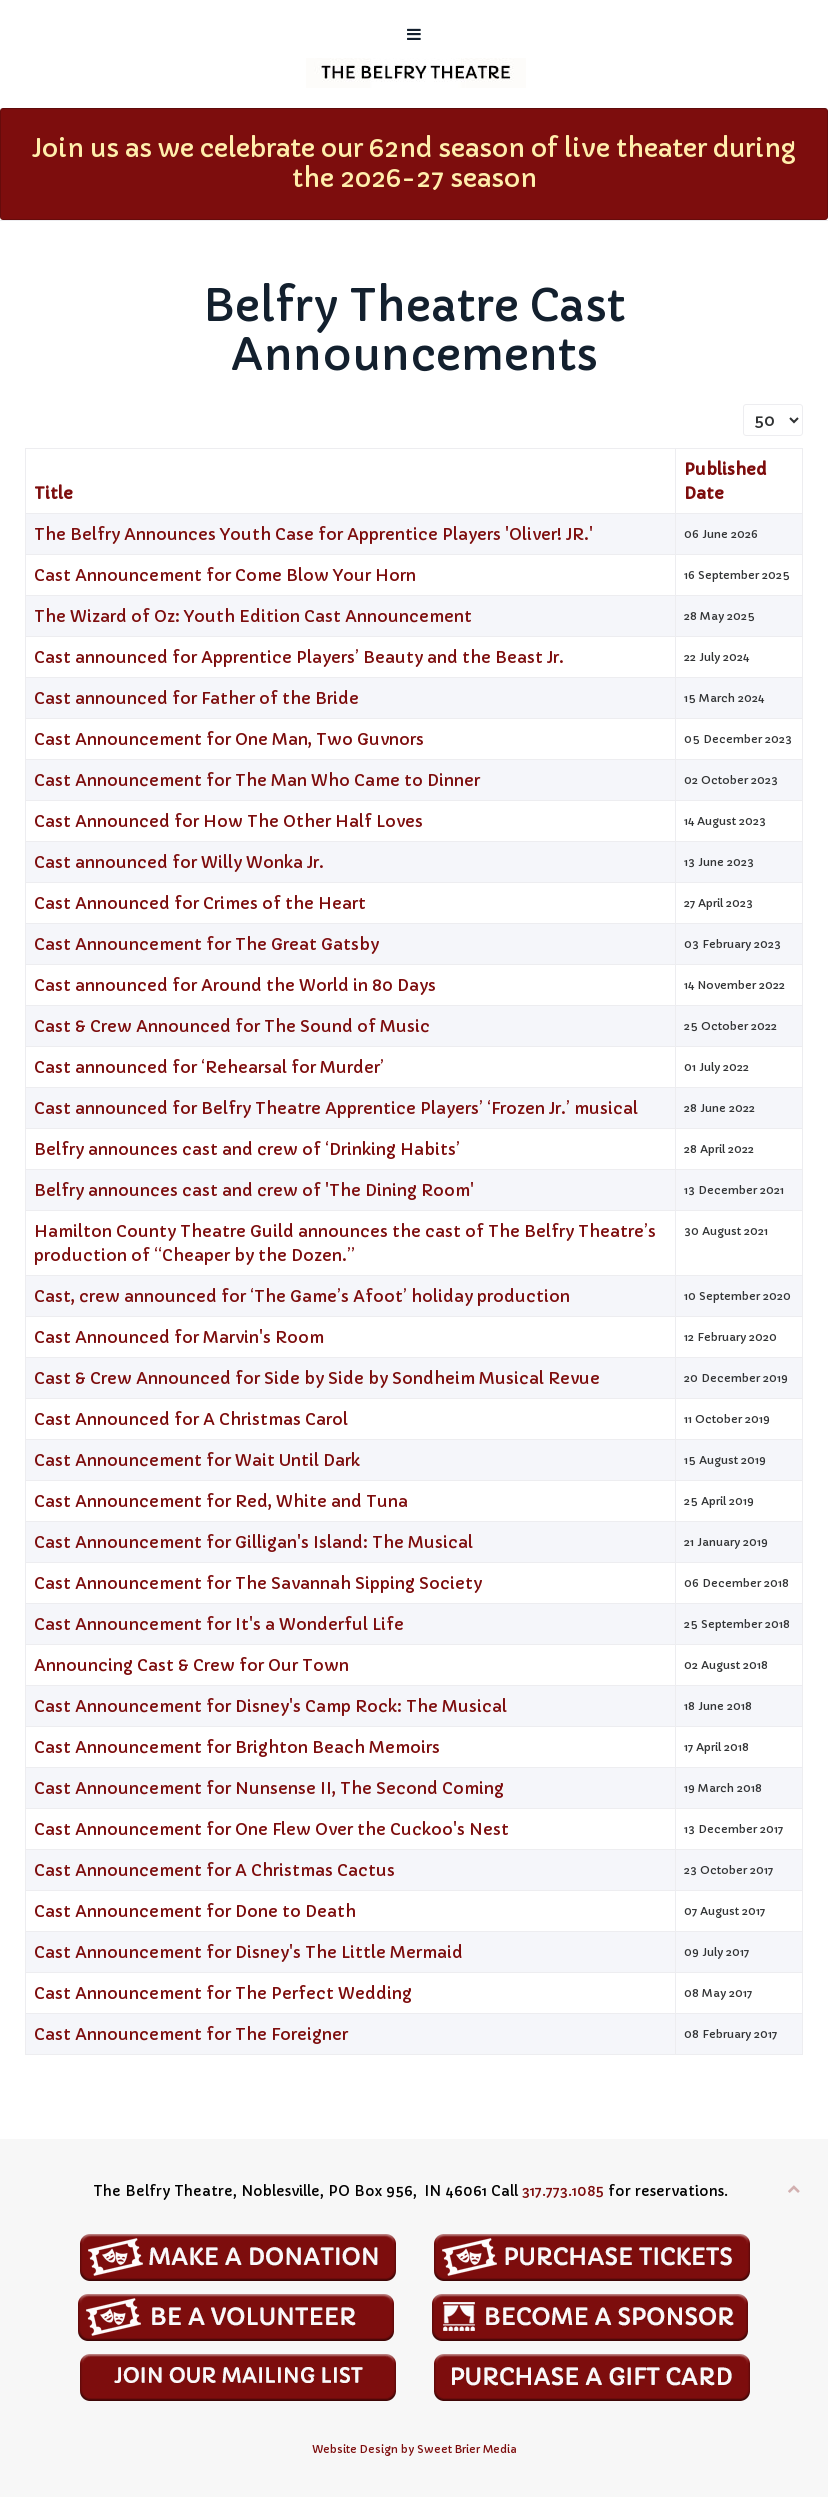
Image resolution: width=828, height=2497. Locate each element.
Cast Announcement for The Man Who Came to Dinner (257, 780)
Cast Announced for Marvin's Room (179, 1337)
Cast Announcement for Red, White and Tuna (221, 1501)
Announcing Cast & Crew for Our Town (191, 1665)
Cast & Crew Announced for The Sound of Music (232, 1026)
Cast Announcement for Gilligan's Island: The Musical (253, 1542)
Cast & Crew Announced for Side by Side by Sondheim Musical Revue (317, 1378)
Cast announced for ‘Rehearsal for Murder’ (209, 1067)
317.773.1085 (563, 2191)
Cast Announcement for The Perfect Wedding (223, 1993)
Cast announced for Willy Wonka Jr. (179, 862)
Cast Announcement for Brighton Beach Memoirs (237, 1747)
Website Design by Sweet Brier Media (414, 2449)
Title (53, 493)
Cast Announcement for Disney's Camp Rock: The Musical (270, 1706)
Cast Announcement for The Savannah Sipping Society (258, 1583)
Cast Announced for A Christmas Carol (191, 1419)
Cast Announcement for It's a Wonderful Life (219, 1624)
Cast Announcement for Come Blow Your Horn (225, 575)
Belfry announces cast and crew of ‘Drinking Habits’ (247, 1149)
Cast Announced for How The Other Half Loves (228, 821)
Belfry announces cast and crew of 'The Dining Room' (254, 1190)
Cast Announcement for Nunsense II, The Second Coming (269, 1788)
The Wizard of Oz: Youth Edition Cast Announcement (253, 616)
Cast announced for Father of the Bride (196, 698)
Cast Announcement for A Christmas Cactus (214, 1870)
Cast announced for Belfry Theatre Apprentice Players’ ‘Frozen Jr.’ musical (336, 1108)
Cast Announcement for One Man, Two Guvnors (229, 739)
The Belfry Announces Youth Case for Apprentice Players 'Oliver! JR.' (315, 534)
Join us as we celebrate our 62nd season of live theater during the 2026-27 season (414, 163)
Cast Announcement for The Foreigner (191, 2034)
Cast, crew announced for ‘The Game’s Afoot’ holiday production (302, 1296)
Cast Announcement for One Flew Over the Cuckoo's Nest (271, 1829)
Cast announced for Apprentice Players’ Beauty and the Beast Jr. (299, 657)
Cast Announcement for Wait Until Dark (197, 1460)
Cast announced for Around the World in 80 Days (235, 985)
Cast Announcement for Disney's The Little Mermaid (248, 1952)
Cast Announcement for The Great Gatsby (206, 944)
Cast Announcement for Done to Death (195, 1911)
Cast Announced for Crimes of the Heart (200, 903)
